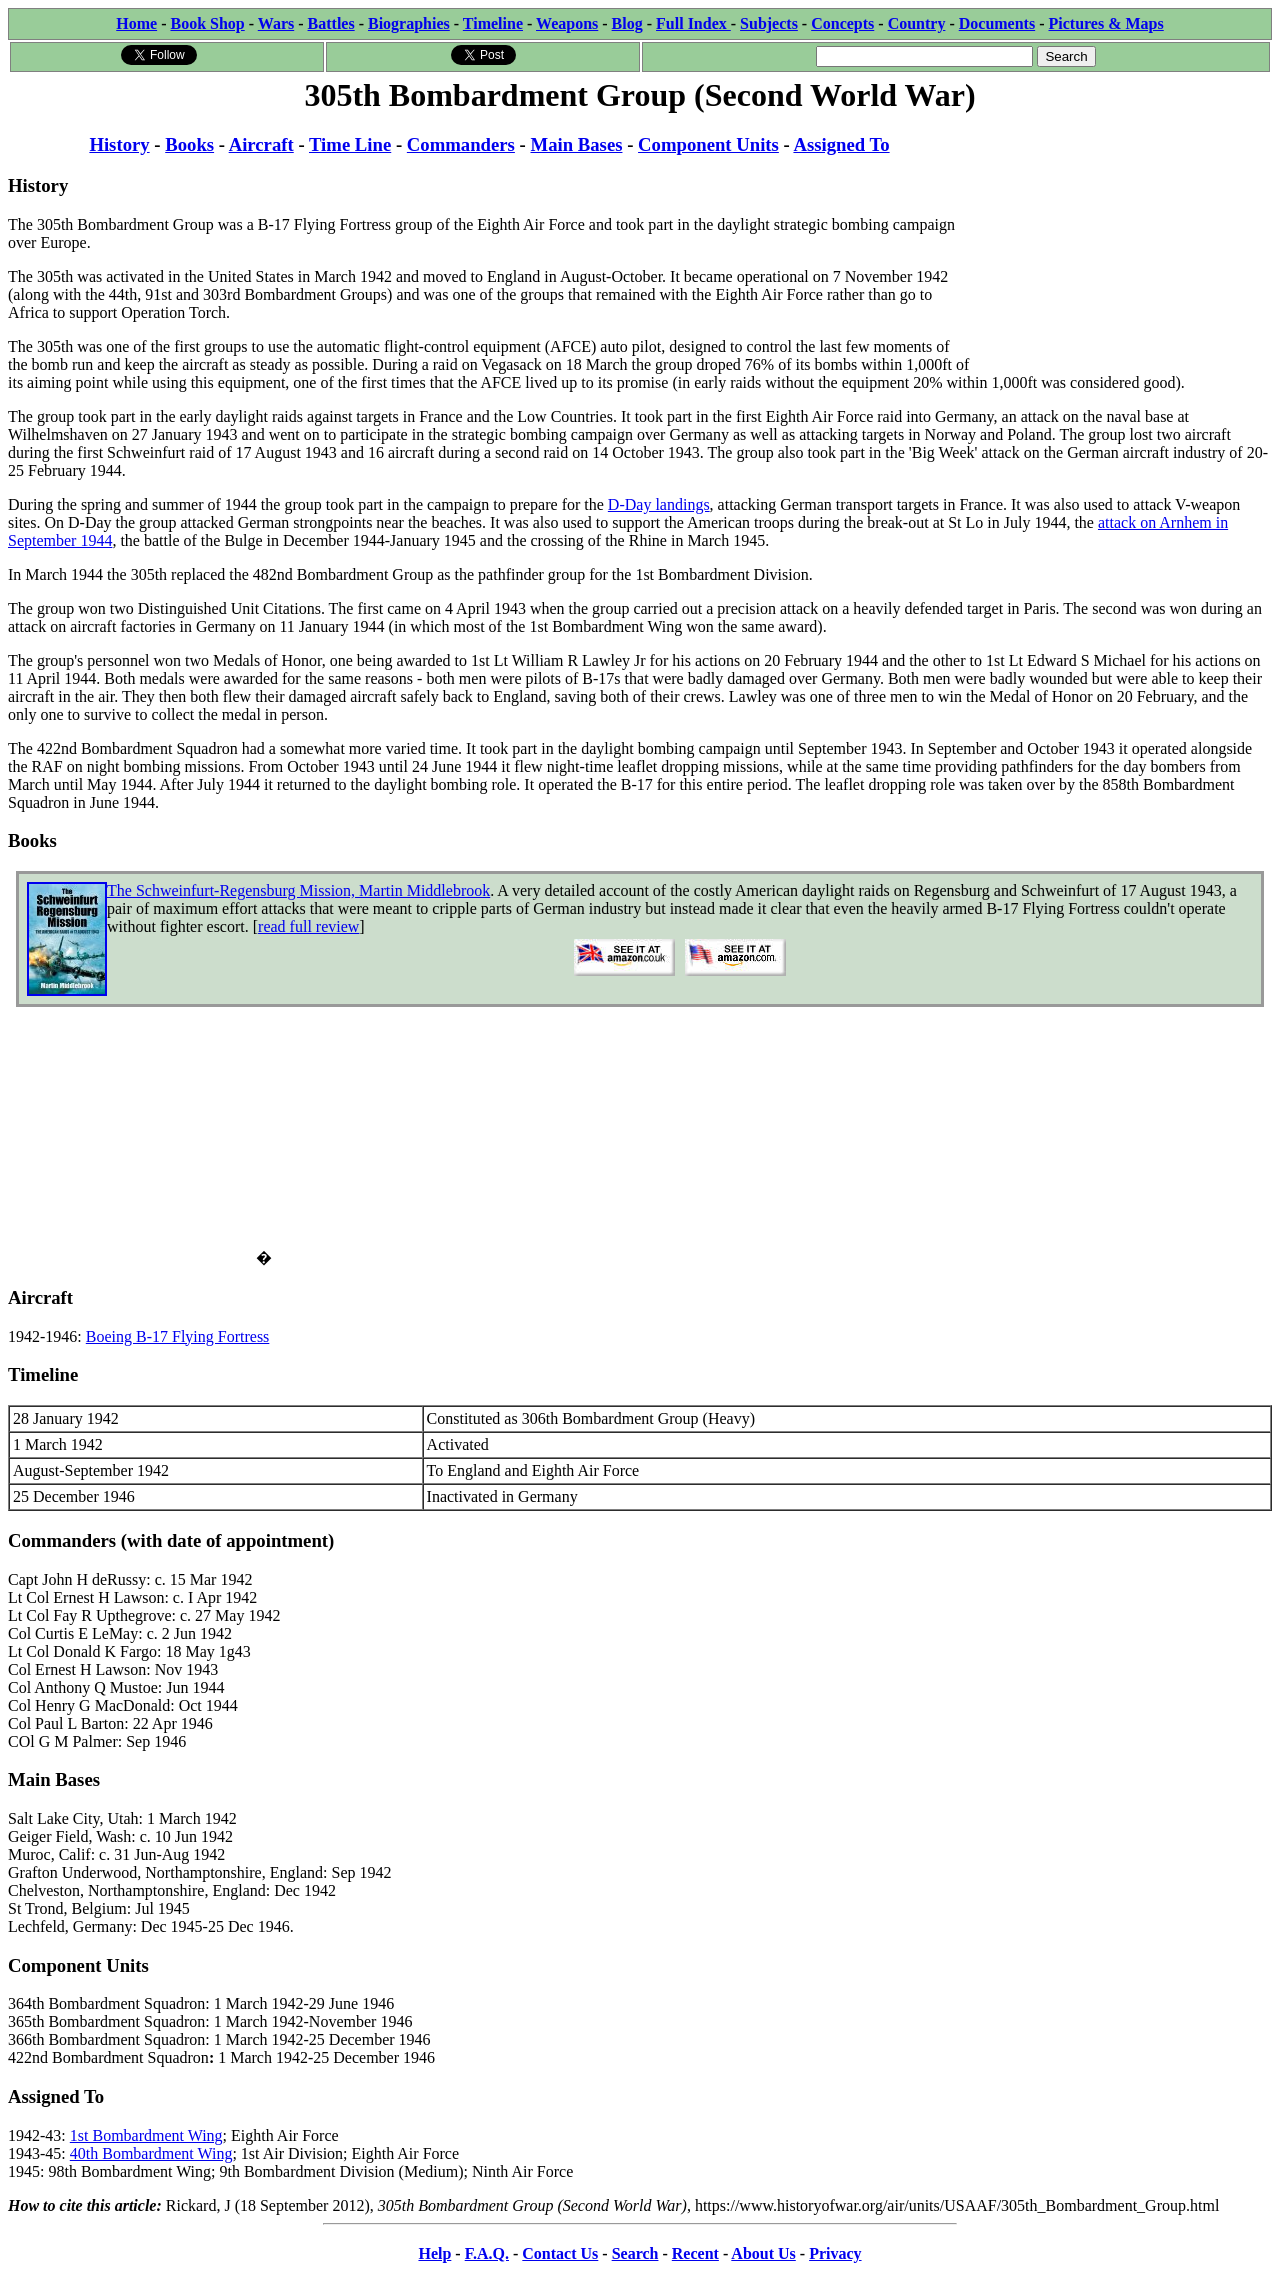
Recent (695, 2253)
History (119, 144)
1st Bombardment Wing (146, 2135)
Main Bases (577, 144)
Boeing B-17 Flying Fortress (178, 1336)
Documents (997, 23)
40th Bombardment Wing (151, 2153)
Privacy (835, 2253)
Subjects (769, 23)
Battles (331, 23)
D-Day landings (659, 504)
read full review (308, 926)
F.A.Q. (487, 2253)
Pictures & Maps (1106, 23)
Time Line (350, 144)
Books (189, 144)
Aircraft (261, 144)
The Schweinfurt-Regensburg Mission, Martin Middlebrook (298, 890)
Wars (276, 23)
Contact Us (560, 2253)
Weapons (567, 23)
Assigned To (841, 144)
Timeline (493, 23)
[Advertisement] (1121, 242)
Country (917, 23)
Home (136, 23)
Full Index (693, 23)
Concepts (842, 23)
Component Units (708, 144)
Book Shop (207, 23)
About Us (763, 2253)
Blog (627, 23)
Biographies (409, 23)
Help (434, 2253)
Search (635, 2253)
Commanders (461, 144)
